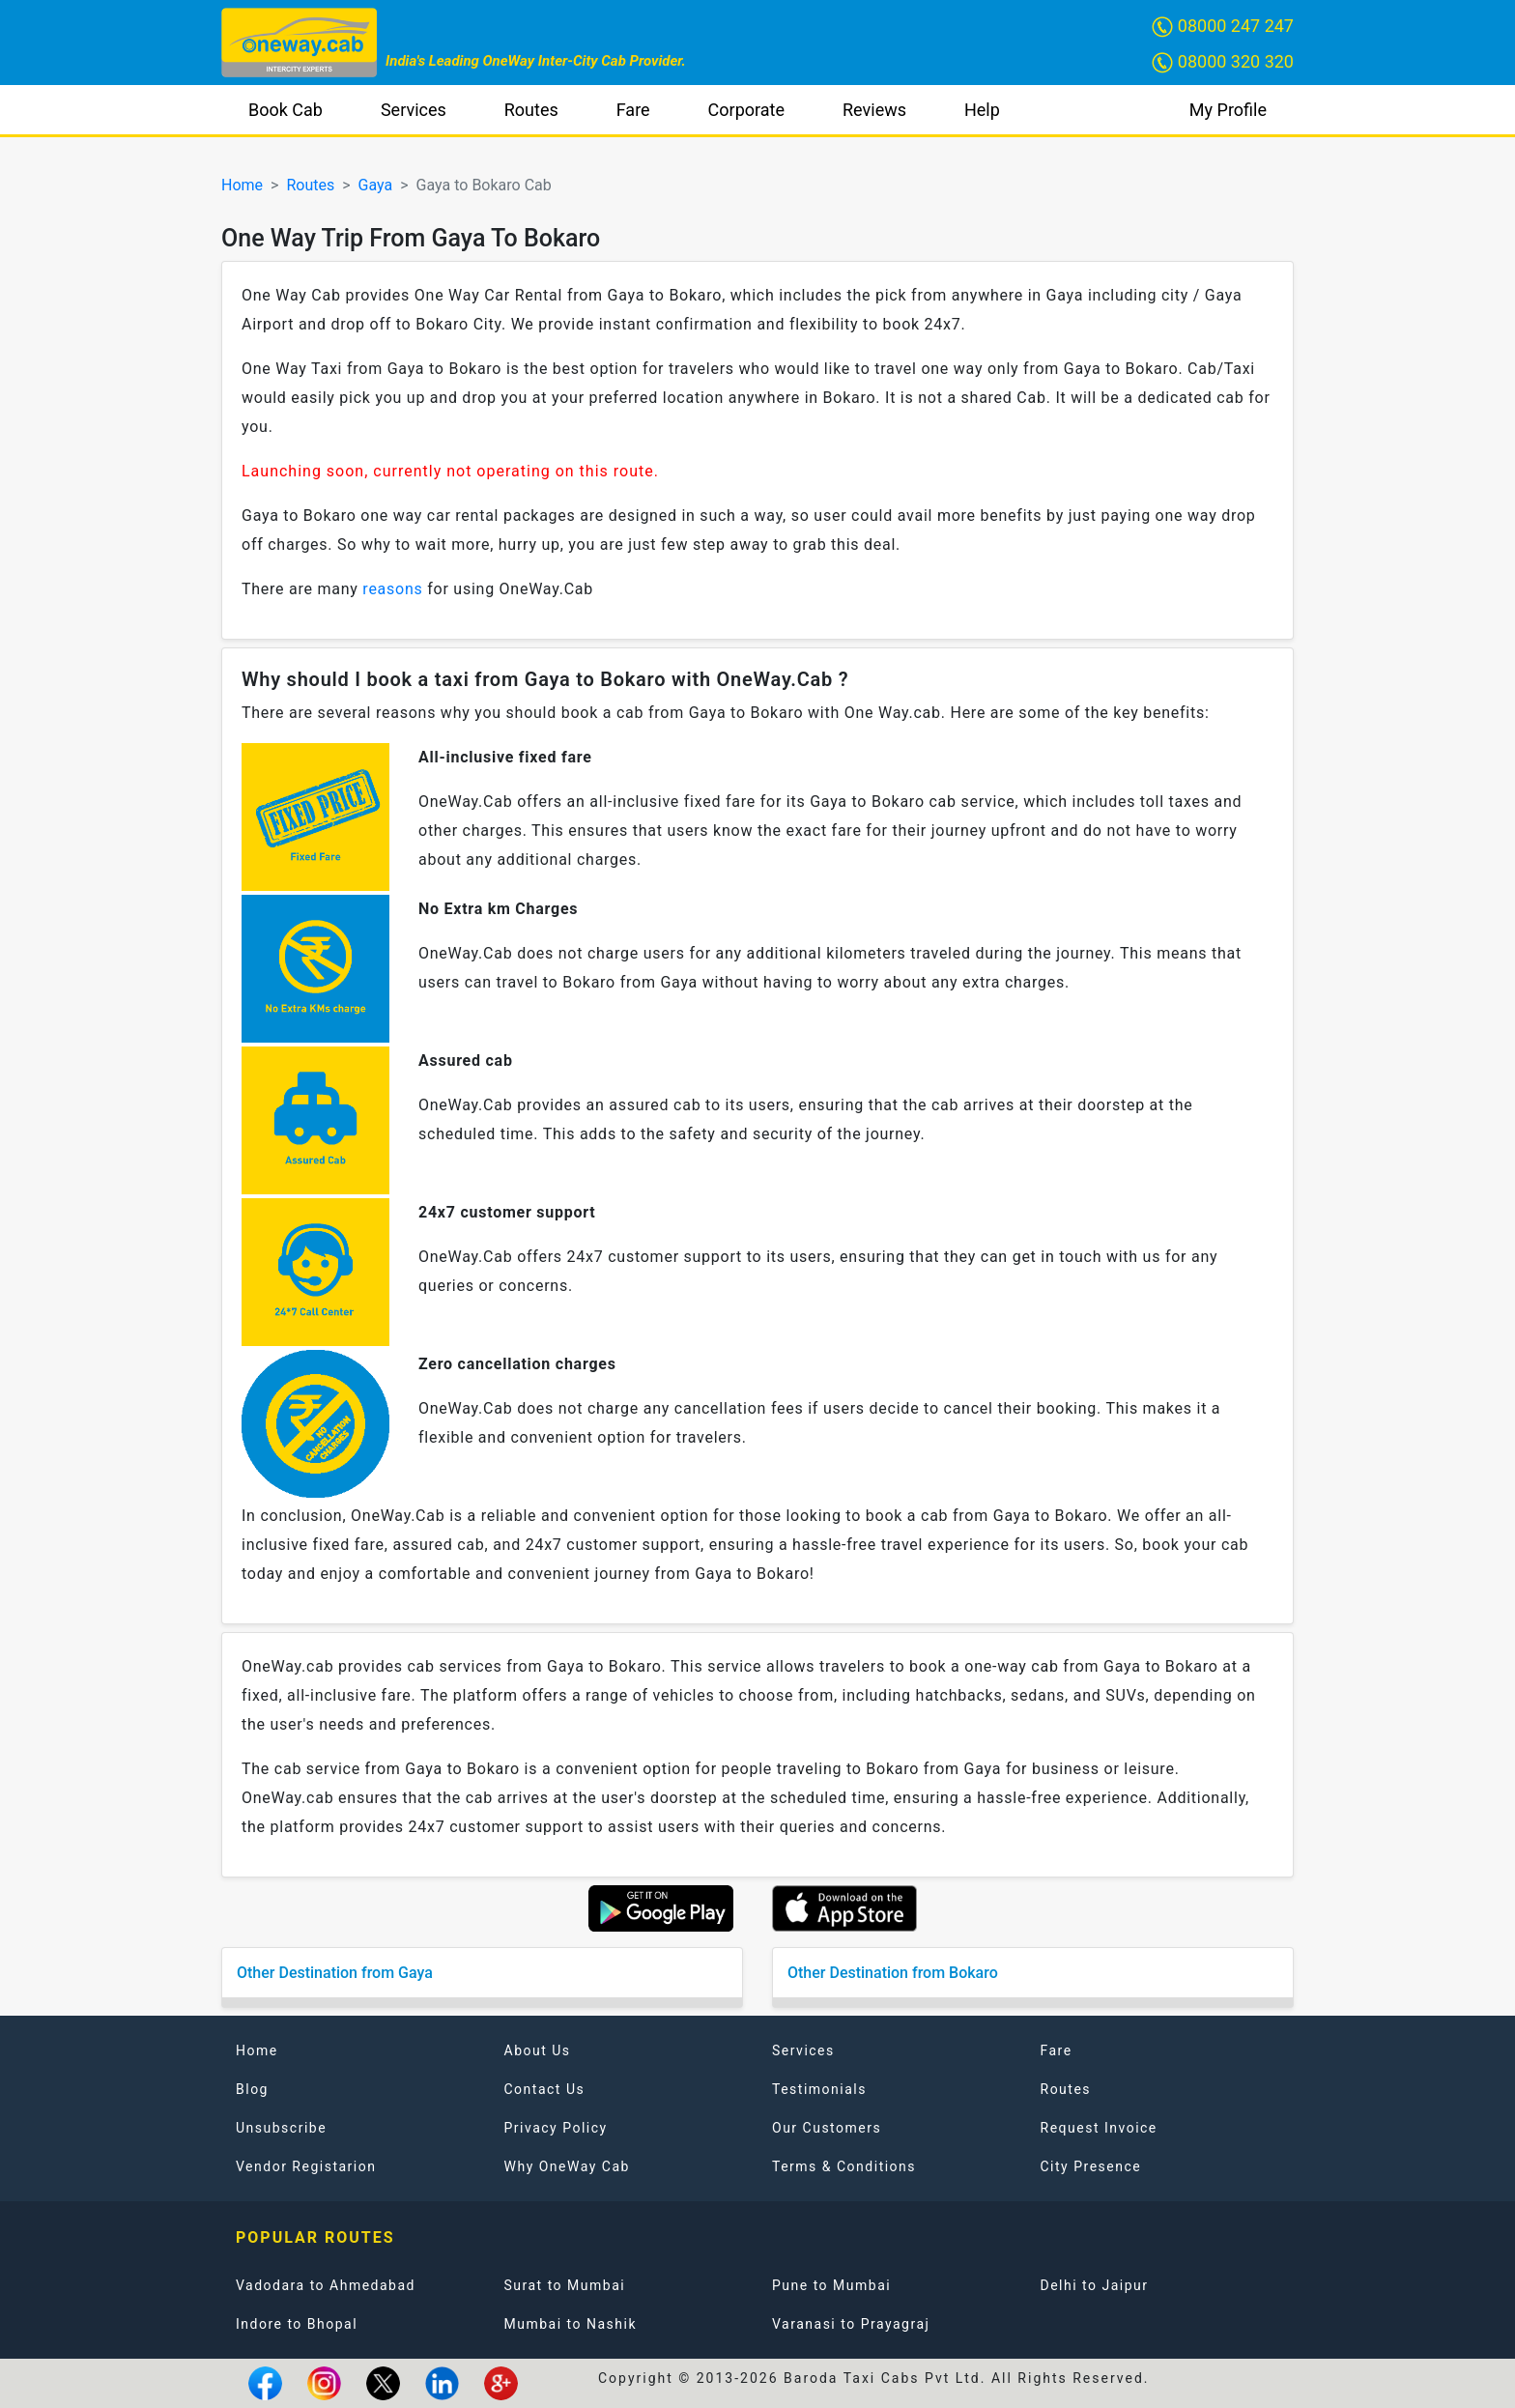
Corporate (746, 110)
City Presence (1091, 2166)
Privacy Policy (556, 2128)
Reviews (874, 110)
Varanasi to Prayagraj (850, 2324)
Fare (633, 110)
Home (242, 185)
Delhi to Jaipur (1095, 2285)
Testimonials (819, 2089)
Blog (252, 2089)
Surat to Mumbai (565, 2285)
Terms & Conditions (844, 2166)
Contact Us (545, 2089)
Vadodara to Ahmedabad (325, 2285)
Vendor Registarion (306, 2166)
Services (413, 110)
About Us (537, 2050)
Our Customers (826, 2128)
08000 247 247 (1223, 26)
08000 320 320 (1223, 62)
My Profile (1228, 110)
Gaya (375, 185)
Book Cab (285, 110)
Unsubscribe (281, 2128)
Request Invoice (1099, 2128)
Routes (531, 110)
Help (982, 110)
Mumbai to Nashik (571, 2324)
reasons (392, 589)
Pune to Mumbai (831, 2285)
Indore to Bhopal (296, 2324)
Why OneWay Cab (567, 2166)
